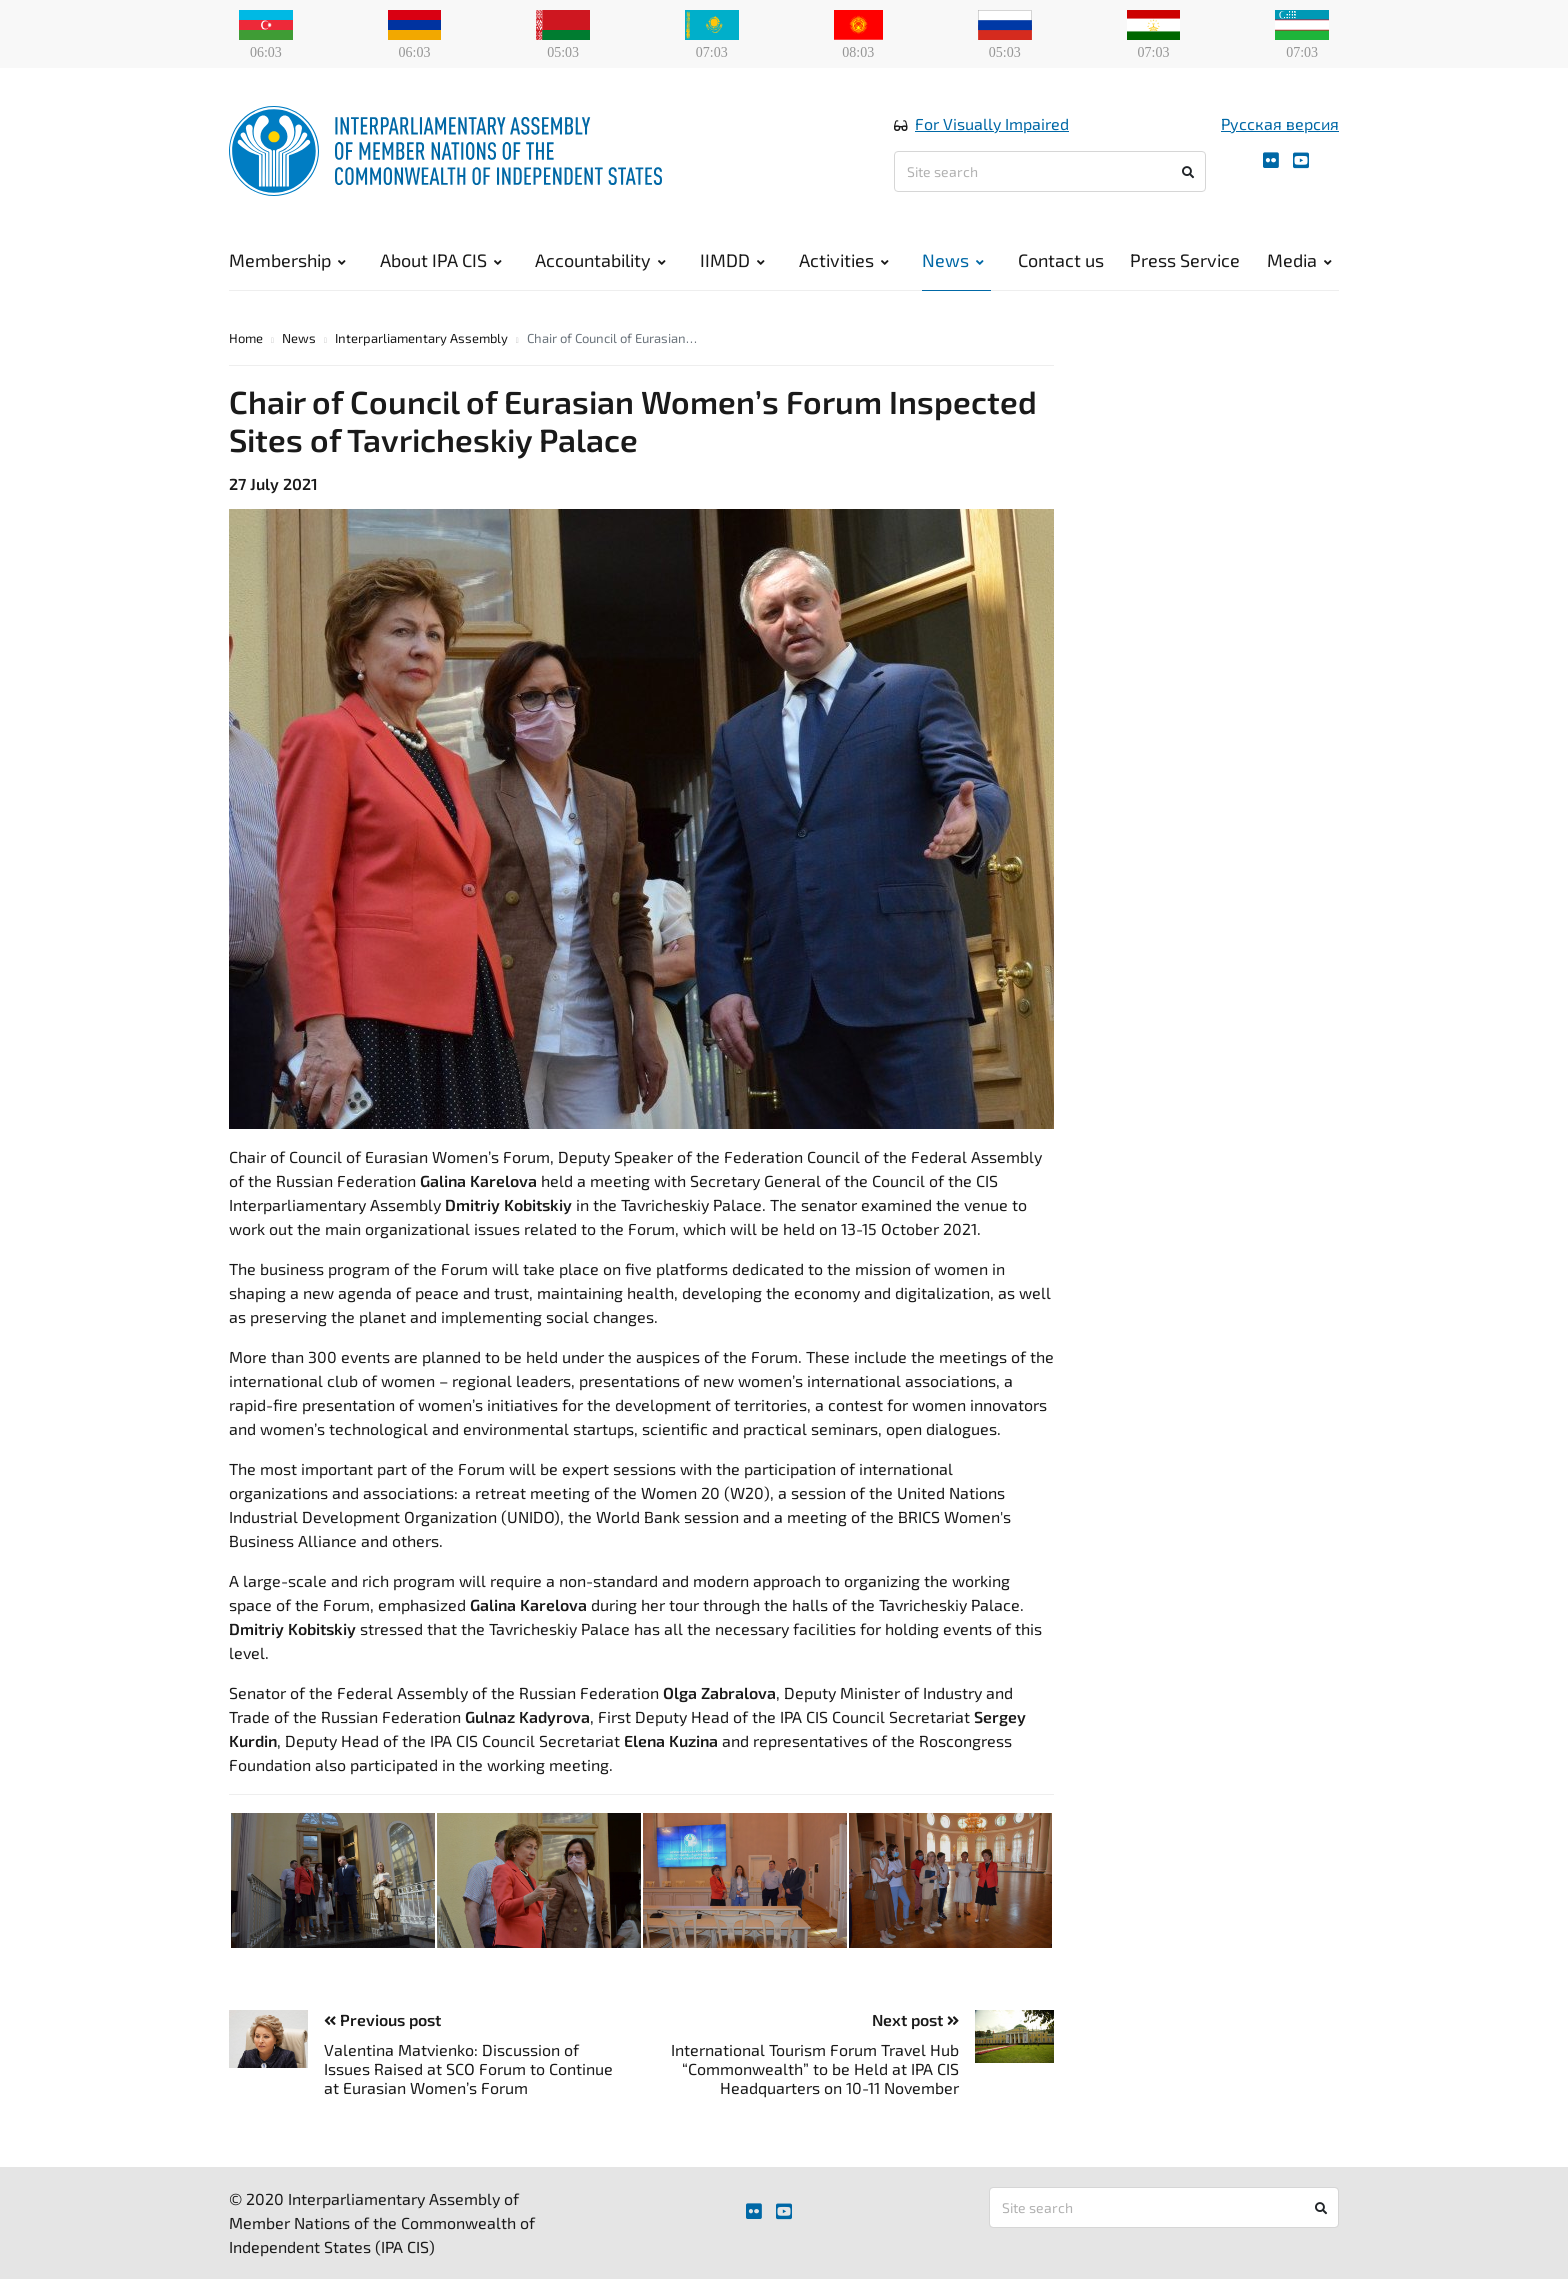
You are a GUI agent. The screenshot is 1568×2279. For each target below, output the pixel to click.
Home (246, 338)
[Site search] (1050, 171)
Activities (844, 260)
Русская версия (1280, 123)
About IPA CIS (441, 260)
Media (1299, 260)
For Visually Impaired (992, 123)
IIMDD (732, 260)
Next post (915, 2019)
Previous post (382, 2019)
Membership (287, 260)
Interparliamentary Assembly (421, 338)
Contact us (1061, 260)
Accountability (600, 260)
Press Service (1185, 260)
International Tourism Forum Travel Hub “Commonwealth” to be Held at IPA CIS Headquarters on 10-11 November (815, 2068)
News (953, 260)
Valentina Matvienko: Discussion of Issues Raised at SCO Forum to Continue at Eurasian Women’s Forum (468, 2068)
